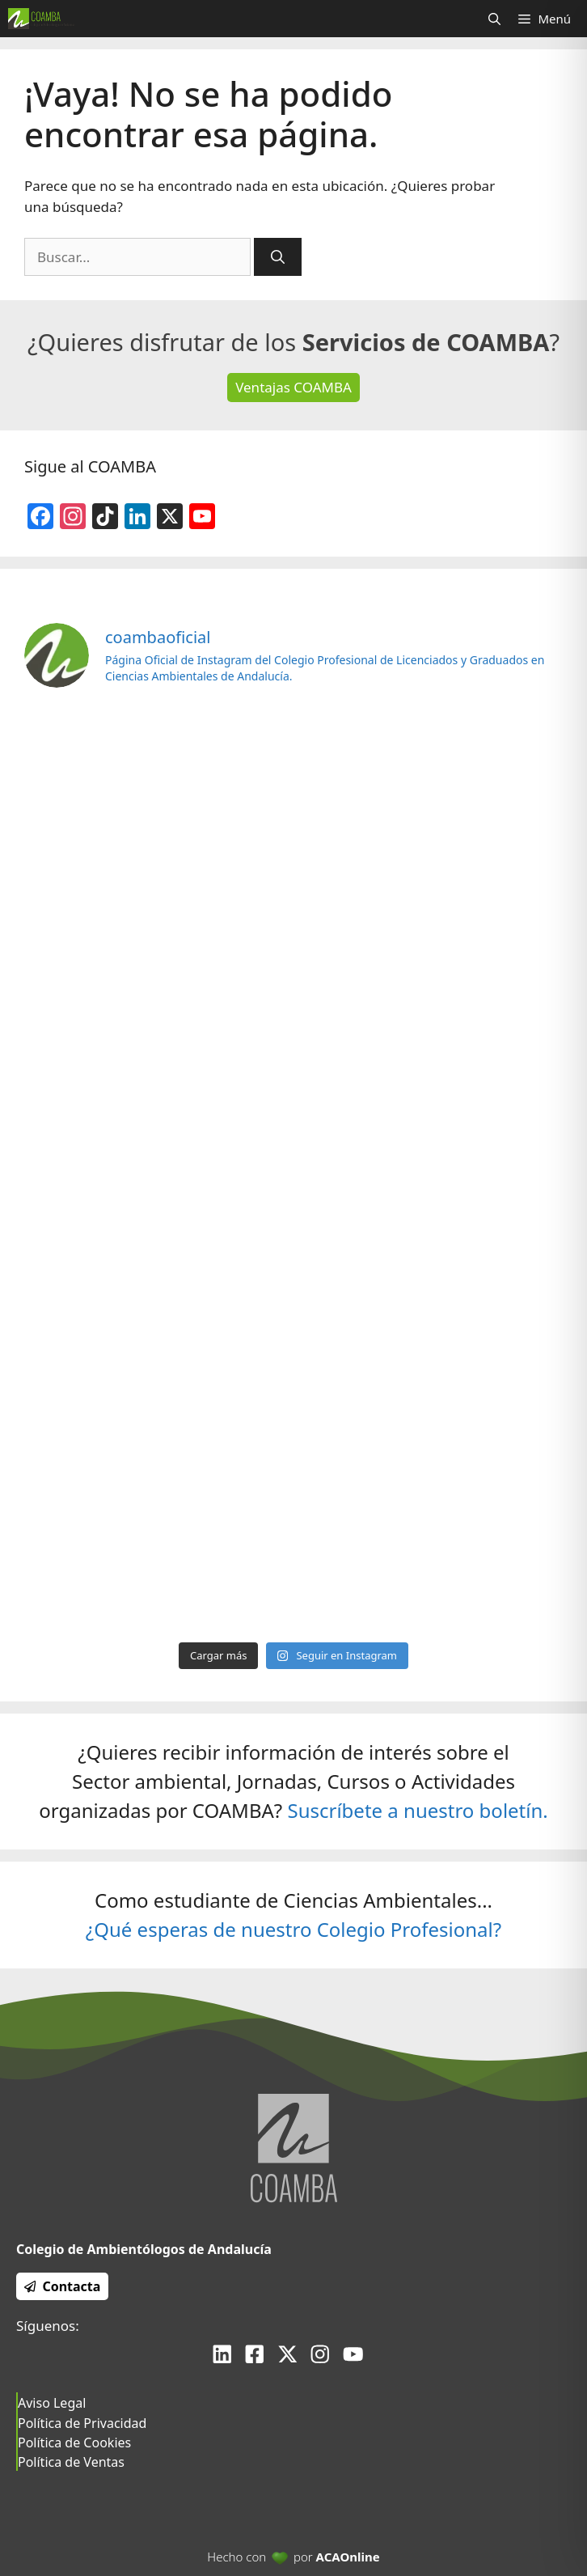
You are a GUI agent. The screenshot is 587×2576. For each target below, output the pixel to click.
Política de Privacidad (82, 2423)
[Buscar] (278, 257)
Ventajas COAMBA (293, 387)
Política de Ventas (71, 2462)
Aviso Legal (52, 2403)
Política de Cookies (74, 2442)
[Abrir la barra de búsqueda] (494, 18)
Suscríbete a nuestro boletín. (417, 1810)
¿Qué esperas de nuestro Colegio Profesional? (293, 1929)
